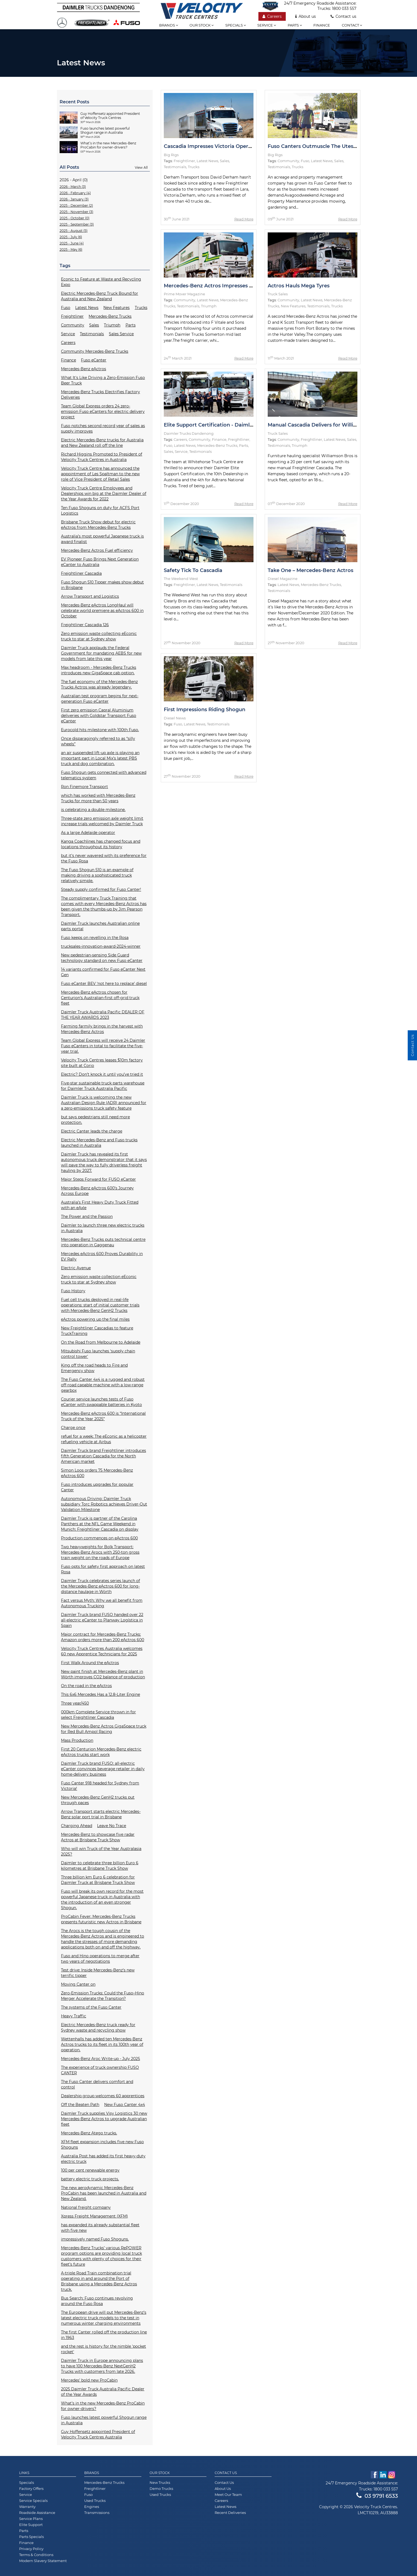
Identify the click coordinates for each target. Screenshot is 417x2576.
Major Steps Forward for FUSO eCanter (98, 1179)
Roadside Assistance (37, 2512)
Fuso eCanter (93, 360)
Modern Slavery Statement (43, 2561)
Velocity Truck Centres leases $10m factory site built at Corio (102, 1063)
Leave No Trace (111, 1825)
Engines (91, 2506)
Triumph (112, 325)
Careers (272, 16)
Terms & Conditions (36, 2554)
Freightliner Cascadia (81, 573)
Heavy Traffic (73, 2016)
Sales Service (121, 333)
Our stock (201, 25)
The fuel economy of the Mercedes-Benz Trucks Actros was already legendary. (99, 684)
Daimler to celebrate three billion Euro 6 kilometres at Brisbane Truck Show (99, 1865)
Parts (295, 25)
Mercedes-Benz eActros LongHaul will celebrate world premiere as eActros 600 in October (102, 611)
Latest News (86, 307)
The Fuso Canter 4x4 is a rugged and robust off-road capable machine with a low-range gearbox (103, 1385)
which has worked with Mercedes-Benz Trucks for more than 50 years (98, 798)
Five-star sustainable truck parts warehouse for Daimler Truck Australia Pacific (102, 1086)
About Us (223, 2488)
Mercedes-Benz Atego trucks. (89, 2133)
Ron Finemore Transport (84, 786)
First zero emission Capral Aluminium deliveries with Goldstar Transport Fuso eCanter (98, 716)
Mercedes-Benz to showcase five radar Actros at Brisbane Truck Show (98, 1837)
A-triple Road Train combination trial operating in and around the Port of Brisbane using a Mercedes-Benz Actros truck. (99, 2281)
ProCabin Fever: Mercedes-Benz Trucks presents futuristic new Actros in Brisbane (101, 1919)
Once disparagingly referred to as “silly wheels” (98, 741)
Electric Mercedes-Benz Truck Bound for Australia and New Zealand (99, 296)
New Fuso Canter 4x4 (124, 2104)
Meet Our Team (228, 2494)
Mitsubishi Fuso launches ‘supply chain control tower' (98, 1354)
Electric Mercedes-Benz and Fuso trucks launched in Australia (99, 1142)
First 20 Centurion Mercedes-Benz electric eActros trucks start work (101, 1752)
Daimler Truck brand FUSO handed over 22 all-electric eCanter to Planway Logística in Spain (102, 1620)
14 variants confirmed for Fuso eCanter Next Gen (103, 972)
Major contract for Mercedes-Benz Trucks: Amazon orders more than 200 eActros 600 (102, 1637)
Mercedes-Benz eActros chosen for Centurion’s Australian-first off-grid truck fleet (100, 998)
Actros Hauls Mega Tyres (298, 286)
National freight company (86, 2207)
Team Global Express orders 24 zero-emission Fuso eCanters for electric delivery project (103, 411)
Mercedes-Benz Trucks (110, 316)
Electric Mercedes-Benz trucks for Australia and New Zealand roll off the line (102, 442)
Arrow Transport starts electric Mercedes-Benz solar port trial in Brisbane (101, 1814)
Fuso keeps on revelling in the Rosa (95, 937)
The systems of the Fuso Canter (91, 2007)
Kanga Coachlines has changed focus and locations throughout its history (100, 844)
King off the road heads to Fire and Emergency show (94, 1368)
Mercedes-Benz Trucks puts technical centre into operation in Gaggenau (103, 1242)
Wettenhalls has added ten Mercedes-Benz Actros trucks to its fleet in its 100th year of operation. (102, 2044)
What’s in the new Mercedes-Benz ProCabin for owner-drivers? (103, 2406)
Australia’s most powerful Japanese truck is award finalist (102, 539)
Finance (321, 25)
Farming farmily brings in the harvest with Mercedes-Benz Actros (102, 1029)
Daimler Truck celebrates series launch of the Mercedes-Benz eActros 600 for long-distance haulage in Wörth (100, 1586)
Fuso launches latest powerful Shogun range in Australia (104, 2420)
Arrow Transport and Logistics (90, 596)
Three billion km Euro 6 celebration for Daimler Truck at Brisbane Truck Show (98, 1880)
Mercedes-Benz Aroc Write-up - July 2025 (100, 2058)
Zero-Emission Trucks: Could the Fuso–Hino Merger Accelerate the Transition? (102, 1996)
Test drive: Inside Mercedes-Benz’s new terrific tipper (98, 1973)
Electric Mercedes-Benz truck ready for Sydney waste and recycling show (98, 2027)
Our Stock (160, 2473)
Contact (352, 25)
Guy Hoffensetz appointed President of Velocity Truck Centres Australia (98, 2434)
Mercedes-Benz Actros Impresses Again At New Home (232, 286)
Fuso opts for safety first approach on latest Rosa (103, 1569)
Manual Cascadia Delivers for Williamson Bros (325, 425)
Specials (235, 25)
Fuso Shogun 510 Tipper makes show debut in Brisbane (102, 585)
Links (24, 2473)
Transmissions (96, 2512)
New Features (116, 307)
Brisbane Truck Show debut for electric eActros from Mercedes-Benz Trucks (98, 525)
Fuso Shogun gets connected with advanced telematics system (103, 775)
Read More (243, 219)
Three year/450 (75, 1703)
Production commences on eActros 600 (99, 1538)
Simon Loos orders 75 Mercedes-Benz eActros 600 (97, 1473)
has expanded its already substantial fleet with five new (100, 2227)
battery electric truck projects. (90, 2179)
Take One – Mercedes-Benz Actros (310, 570)
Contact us (343, 16)
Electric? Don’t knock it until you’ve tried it (102, 1074)
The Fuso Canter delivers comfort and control (97, 2084)
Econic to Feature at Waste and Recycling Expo (101, 282)
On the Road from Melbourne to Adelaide (100, 1342)
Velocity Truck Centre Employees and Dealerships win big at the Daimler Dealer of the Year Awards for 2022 (103, 493)
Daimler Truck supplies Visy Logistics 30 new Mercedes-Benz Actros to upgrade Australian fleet (104, 2119)
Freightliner (72, 316)
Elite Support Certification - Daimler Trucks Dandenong (234, 425)
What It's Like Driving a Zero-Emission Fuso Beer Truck (103, 380)
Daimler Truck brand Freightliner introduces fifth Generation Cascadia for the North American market (103, 1456)
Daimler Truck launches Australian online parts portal (100, 926)
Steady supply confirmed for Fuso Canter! (101, 889)
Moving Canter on (78, 1984)
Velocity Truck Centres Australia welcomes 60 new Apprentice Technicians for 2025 (101, 1651)
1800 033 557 (344, 8)
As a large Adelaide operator (88, 832)
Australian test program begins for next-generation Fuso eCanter (99, 698)
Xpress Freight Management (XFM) (94, 2216)
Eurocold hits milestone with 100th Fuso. (100, 729)
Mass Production (77, 1740)
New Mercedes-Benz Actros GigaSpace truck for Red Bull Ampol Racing (103, 1729)
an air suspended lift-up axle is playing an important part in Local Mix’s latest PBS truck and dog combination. (100, 758)
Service (266, 25)
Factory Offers (31, 2488)
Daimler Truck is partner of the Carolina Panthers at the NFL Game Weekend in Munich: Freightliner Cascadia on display (99, 1524)
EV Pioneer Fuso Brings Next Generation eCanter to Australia (100, 562)
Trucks (141, 307)
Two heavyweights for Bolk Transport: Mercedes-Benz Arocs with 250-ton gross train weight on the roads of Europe (100, 1552)
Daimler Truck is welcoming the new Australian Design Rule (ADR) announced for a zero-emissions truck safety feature (103, 1103)
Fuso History (73, 1290)
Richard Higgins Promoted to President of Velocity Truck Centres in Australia (101, 457)
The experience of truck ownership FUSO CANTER (100, 2070)
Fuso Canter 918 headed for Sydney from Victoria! (100, 1786)
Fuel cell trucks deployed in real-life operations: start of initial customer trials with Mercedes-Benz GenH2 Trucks (100, 1305)
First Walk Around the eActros (90, 1662)
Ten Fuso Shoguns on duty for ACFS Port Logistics (100, 510)
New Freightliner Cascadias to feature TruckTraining (97, 1331)
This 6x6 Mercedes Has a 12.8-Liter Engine (100, 1694)
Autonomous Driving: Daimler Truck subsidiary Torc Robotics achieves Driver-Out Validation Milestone (104, 1504)
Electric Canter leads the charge (91, 1131)
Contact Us (226, 2473)
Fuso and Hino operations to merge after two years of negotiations (100, 1958)
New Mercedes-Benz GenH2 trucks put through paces (98, 1800)
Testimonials (92, 333)
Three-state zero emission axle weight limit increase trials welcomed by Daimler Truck (102, 821)
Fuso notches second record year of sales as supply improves (103, 428)
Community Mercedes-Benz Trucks (94, 351)
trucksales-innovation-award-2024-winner (101, 946)
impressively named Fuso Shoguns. (95, 2239)
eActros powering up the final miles (95, 1319)
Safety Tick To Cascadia (193, 570)
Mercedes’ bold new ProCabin (89, 2380)
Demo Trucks (161, 2488)
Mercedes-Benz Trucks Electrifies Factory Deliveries (100, 394)
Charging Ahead (76, 1825)
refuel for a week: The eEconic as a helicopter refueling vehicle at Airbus (104, 1439)
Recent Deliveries (230, 2512)
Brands (168, 25)
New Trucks (160, 2482)
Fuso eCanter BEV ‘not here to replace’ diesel (104, 983)
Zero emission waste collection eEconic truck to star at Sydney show (98, 1279)
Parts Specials (31, 2536)
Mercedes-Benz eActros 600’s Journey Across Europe (97, 1191)
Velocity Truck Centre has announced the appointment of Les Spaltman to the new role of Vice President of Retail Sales (100, 474)
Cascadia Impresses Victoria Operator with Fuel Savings (234, 146)
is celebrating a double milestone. (93, 809)
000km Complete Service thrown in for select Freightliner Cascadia (98, 1714)
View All (141, 167)
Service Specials (33, 2500)
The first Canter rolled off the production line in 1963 (104, 2335)
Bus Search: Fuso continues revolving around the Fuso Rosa (97, 2301)
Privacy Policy (31, 2548)
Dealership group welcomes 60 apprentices (102, 2095)
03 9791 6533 (377, 2496)
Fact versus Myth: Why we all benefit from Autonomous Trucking (101, 1603)
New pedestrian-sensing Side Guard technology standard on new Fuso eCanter (101, 958)
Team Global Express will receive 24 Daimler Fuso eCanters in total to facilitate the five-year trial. (103, 1046)
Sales (94, 325)
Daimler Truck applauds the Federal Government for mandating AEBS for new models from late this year (101, 653)
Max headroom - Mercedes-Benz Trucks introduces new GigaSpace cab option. (98, 670)
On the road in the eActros (86, 1685)
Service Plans (31, 2518)
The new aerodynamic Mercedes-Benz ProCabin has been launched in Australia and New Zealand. (103, 2193)
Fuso (65, 307)
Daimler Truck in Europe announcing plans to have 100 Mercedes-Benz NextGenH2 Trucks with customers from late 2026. (102, 2366)
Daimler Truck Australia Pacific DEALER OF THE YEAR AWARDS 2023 (102, 1015)
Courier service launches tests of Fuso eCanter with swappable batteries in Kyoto (101, 1402)
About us (305, 16)
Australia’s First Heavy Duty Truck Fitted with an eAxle (99, 1205)
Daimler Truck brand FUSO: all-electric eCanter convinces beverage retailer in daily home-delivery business (103, 1769)
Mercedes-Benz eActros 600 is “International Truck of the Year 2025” (103, 1416)
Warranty (27, 2506)
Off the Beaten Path (80, 2104)
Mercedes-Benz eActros (83, 368)
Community (72, 325)
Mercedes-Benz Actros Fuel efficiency (97, 550)
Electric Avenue (76, 1267)
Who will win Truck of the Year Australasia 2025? (101, 1851)
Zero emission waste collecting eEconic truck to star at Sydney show (99, 636)
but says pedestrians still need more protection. (95, 1120)
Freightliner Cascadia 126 (85, 624)
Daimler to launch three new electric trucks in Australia (102, 1228)
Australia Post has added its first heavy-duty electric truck (103, 2159)
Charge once (73, 1427)
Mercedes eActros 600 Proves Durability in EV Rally (102, 1256)
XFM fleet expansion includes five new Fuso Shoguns (102, 2144)
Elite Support (31, 2524)
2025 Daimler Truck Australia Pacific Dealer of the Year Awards (102, 2392)
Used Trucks (95, 2500)
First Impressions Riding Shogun (204, 710)
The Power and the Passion (87, 1216)
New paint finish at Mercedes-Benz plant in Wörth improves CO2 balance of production (103, 1674)
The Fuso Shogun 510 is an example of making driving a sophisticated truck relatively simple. (97, 875)
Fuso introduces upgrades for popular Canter (97, 1487)
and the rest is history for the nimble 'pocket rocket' (103, 2349)
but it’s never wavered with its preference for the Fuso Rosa (104, 858)
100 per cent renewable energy (90, 2170)
